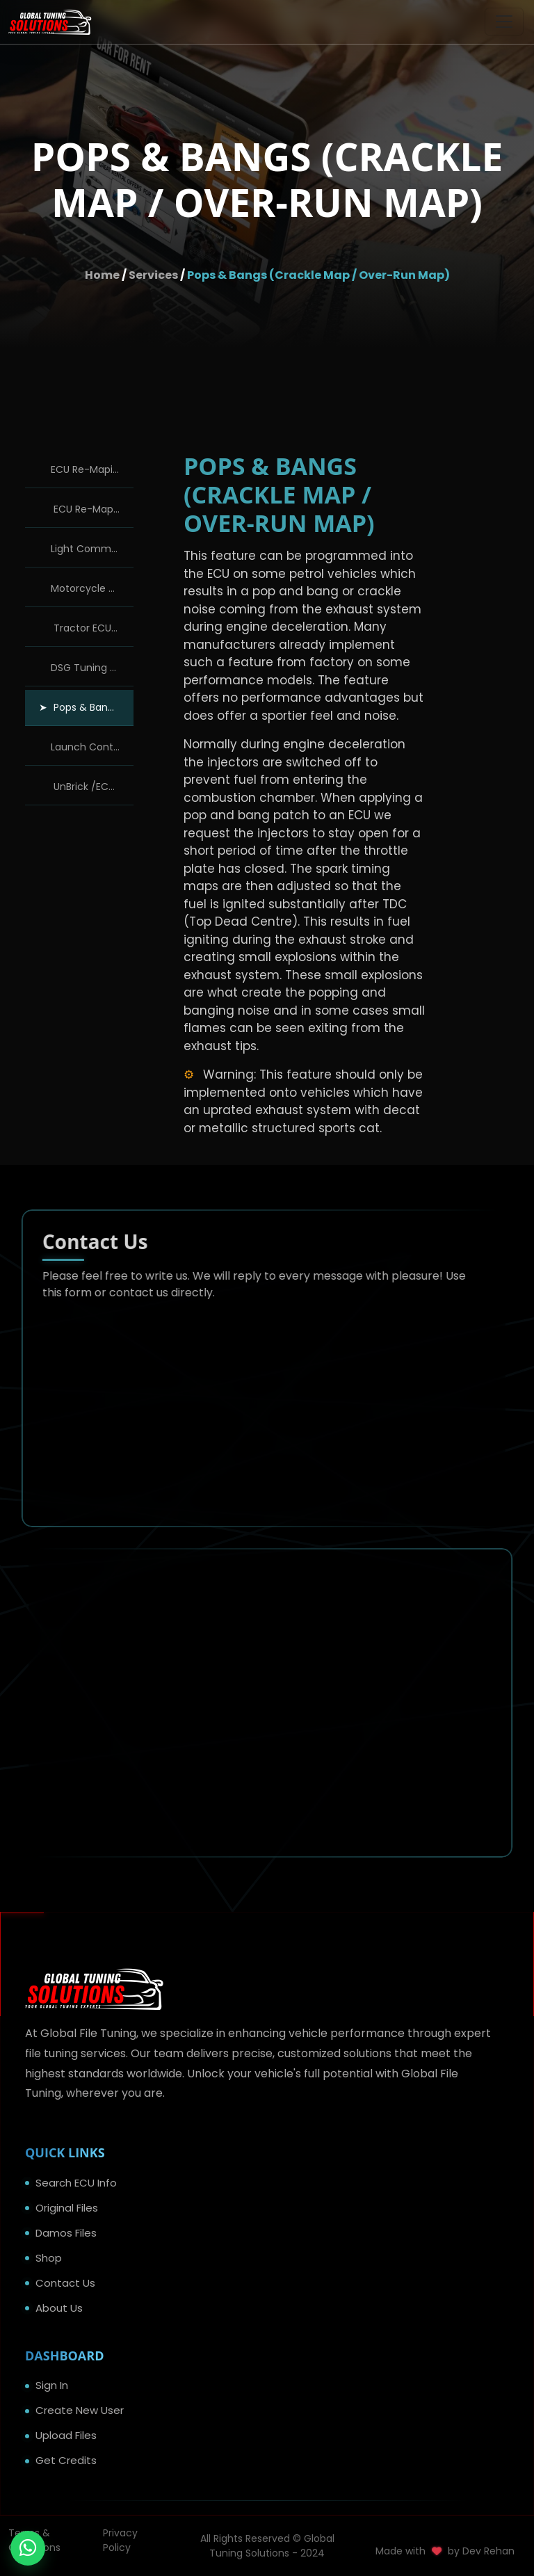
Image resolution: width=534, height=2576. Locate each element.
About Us (59, 2308)
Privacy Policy (120, 2540)
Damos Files (66, 2232)
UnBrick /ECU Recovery (92, 787)
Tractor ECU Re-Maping (92, 628)
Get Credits (66, 2460)
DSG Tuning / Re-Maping (92, 668)
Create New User (79, 2410)
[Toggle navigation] (504, 21)
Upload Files (66, 2435)
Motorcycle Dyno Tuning (92, 588)
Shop (48, 2258)
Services (153, 275)
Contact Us (65, 2283)
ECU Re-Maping (88, 469)
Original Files (66, 2207)
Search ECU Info (76, 2182)
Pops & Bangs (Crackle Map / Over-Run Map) (318, 275)
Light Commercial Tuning (92, 549)
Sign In (51, 2385)
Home (102, 275)
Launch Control (88, 747)
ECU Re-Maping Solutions (92, 509)
